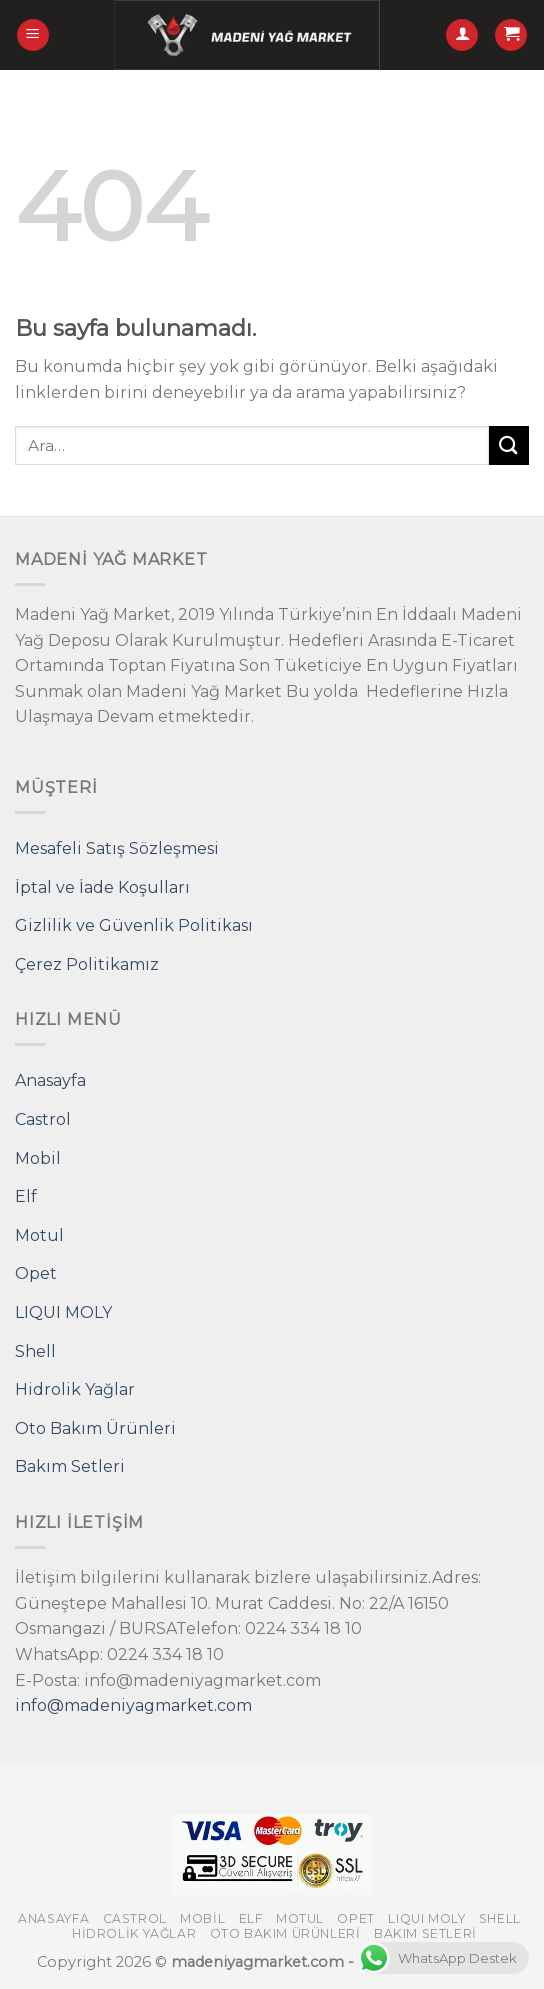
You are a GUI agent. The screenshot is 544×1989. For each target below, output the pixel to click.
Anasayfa (50, 1080)
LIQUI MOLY (63, 1312)
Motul (39, 1235)
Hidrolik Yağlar (75, 1389)
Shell (35, 1351)
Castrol (43, 1119)
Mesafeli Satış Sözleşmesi (117, 848)
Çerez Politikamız (87, 964)
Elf (26, 1196)
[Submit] (509, 445)
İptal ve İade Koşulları (102, 887)
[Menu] (33, 35)
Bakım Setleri (70, 1466)
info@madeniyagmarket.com (133, 1705)
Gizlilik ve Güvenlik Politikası (134, 925)
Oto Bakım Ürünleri (95, 1428)
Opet (36, 1273)
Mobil (38, 1158)
